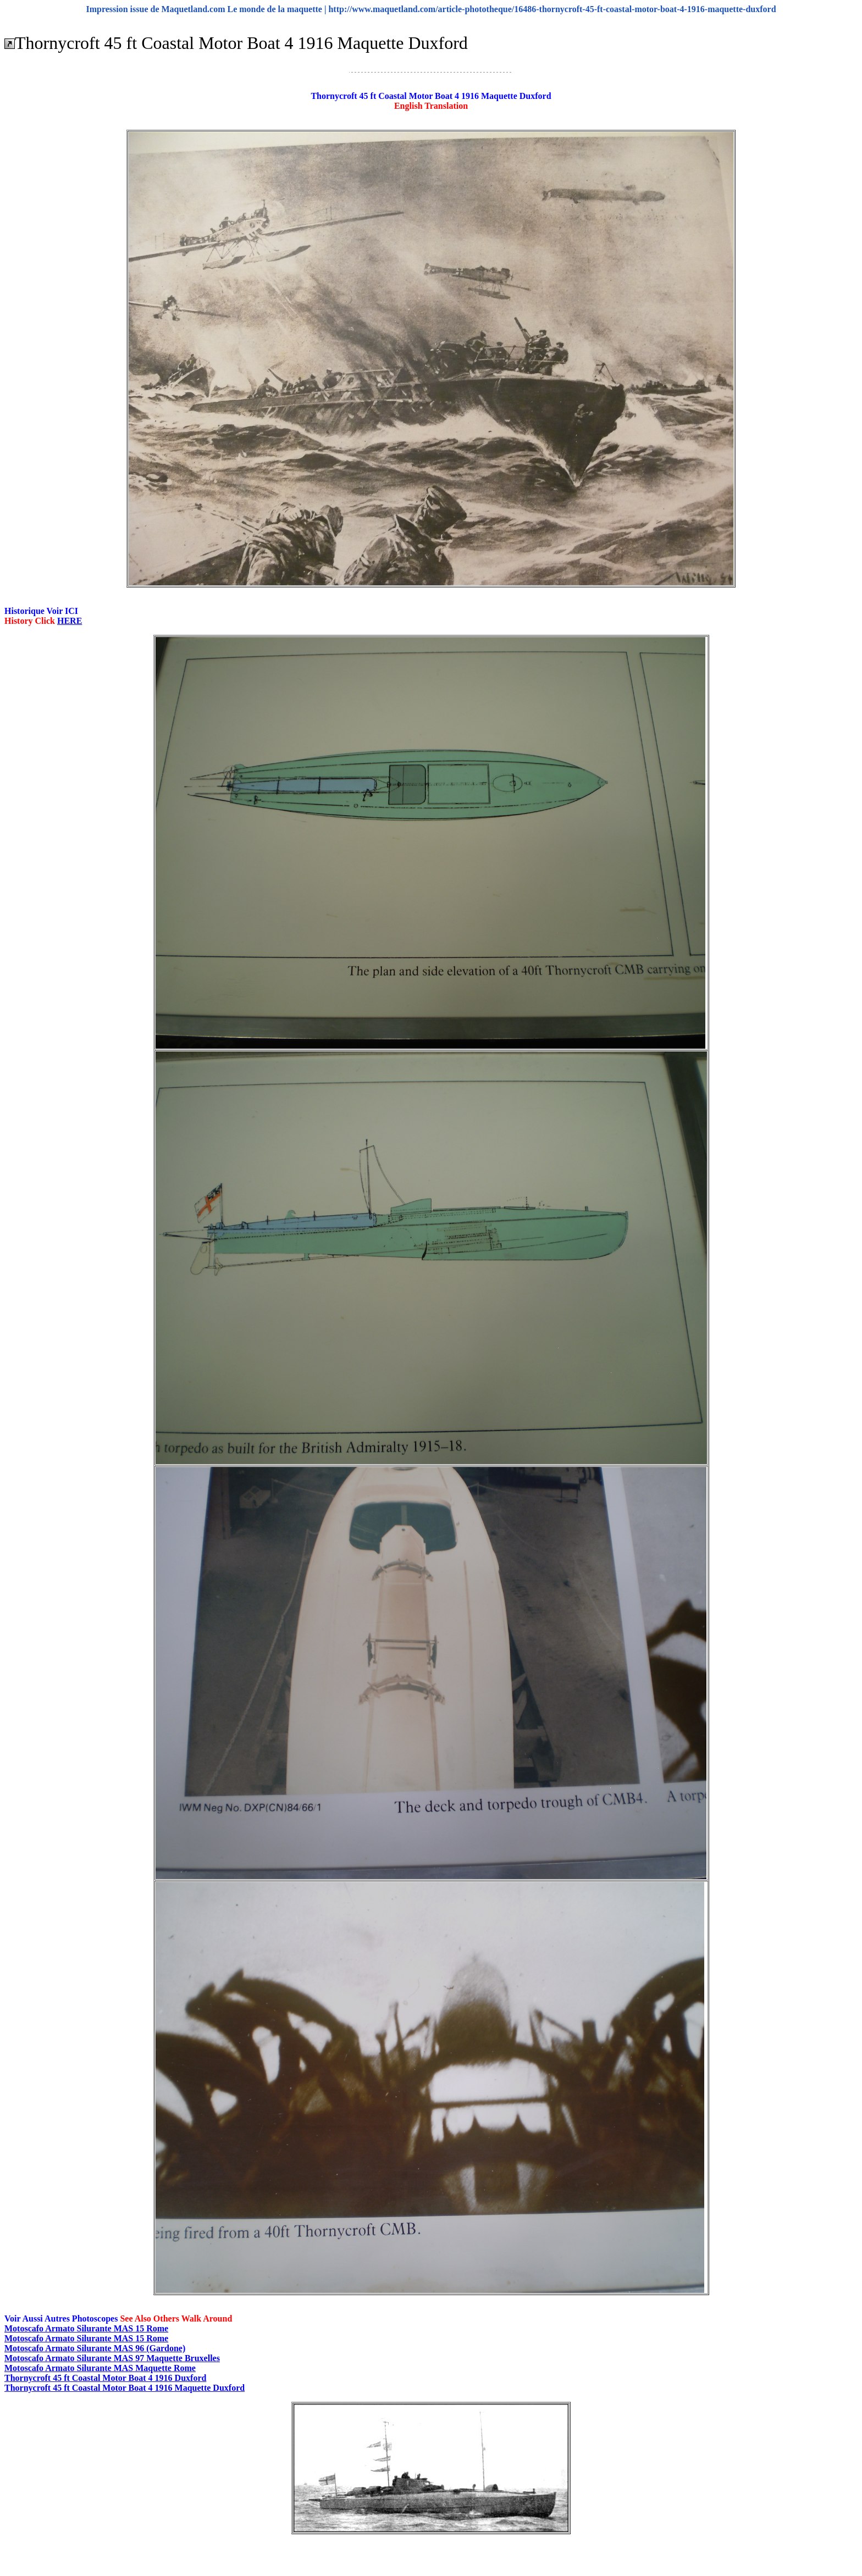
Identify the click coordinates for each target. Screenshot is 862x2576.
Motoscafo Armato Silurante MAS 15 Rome (86, 2328)
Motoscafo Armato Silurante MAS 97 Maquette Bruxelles (112, 2358)
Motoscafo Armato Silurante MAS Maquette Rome (100, 2368)
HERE (69, 620)
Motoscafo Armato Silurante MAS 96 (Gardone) (94, 2348)
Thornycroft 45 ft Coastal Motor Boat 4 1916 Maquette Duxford (124, 2387)
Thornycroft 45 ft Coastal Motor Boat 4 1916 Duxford (105, 2378)
